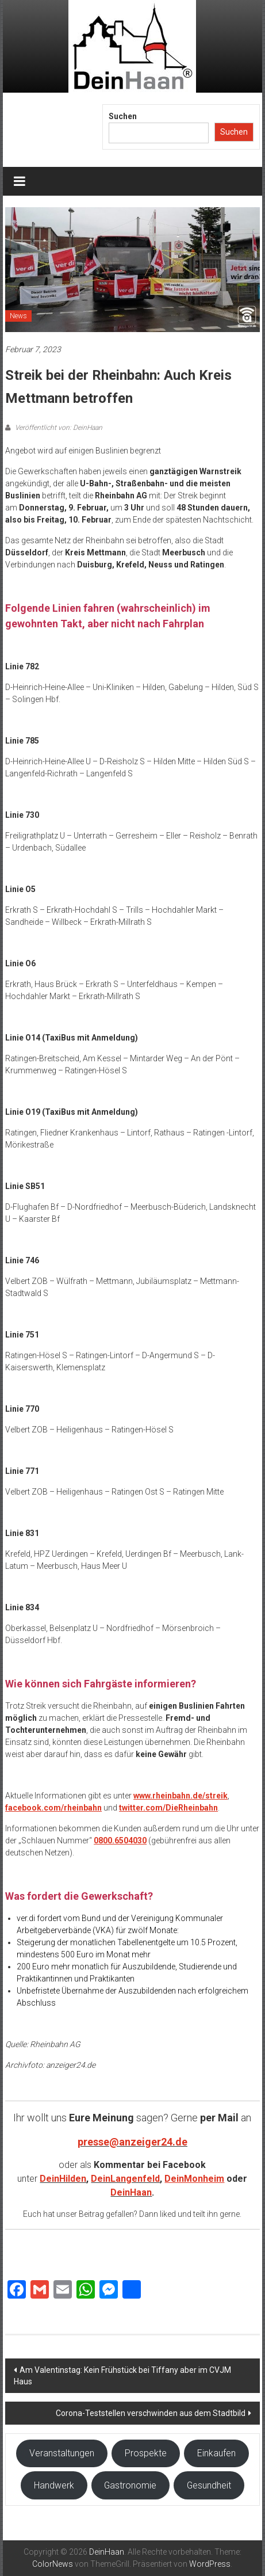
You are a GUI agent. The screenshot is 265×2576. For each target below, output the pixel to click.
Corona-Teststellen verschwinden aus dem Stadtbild (150, 2413)
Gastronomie (130, 2485)
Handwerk (54, 2485)
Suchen (123, 116)
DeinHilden (63, 2178)
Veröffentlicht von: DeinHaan (57, 428)
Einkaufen (216, 2453)
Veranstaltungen (61, 2453)
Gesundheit (209, 2485)
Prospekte (146, 2453)
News (18, 316)
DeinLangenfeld (125, 2178)
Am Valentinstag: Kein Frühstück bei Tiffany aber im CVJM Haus (122, 2375)
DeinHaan (131, 2192)
